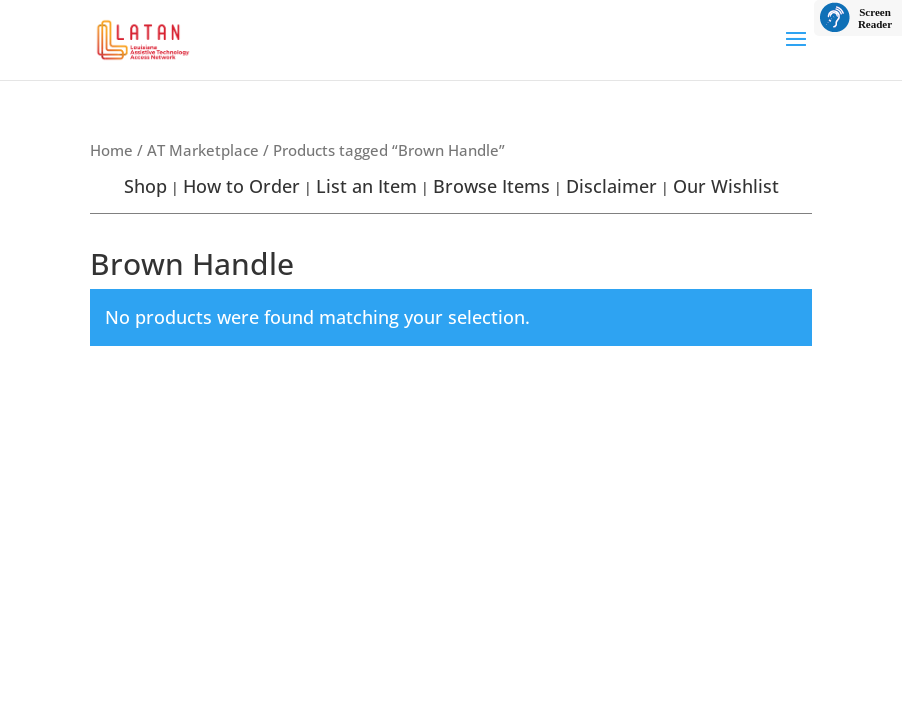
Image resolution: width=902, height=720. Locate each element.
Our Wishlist (726, 186)
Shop (145, 186)
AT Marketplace (203, 150)
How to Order (241, 186)
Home (111, 150)
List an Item (366, 186)
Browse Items (491, 186)
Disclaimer (611, 186)
